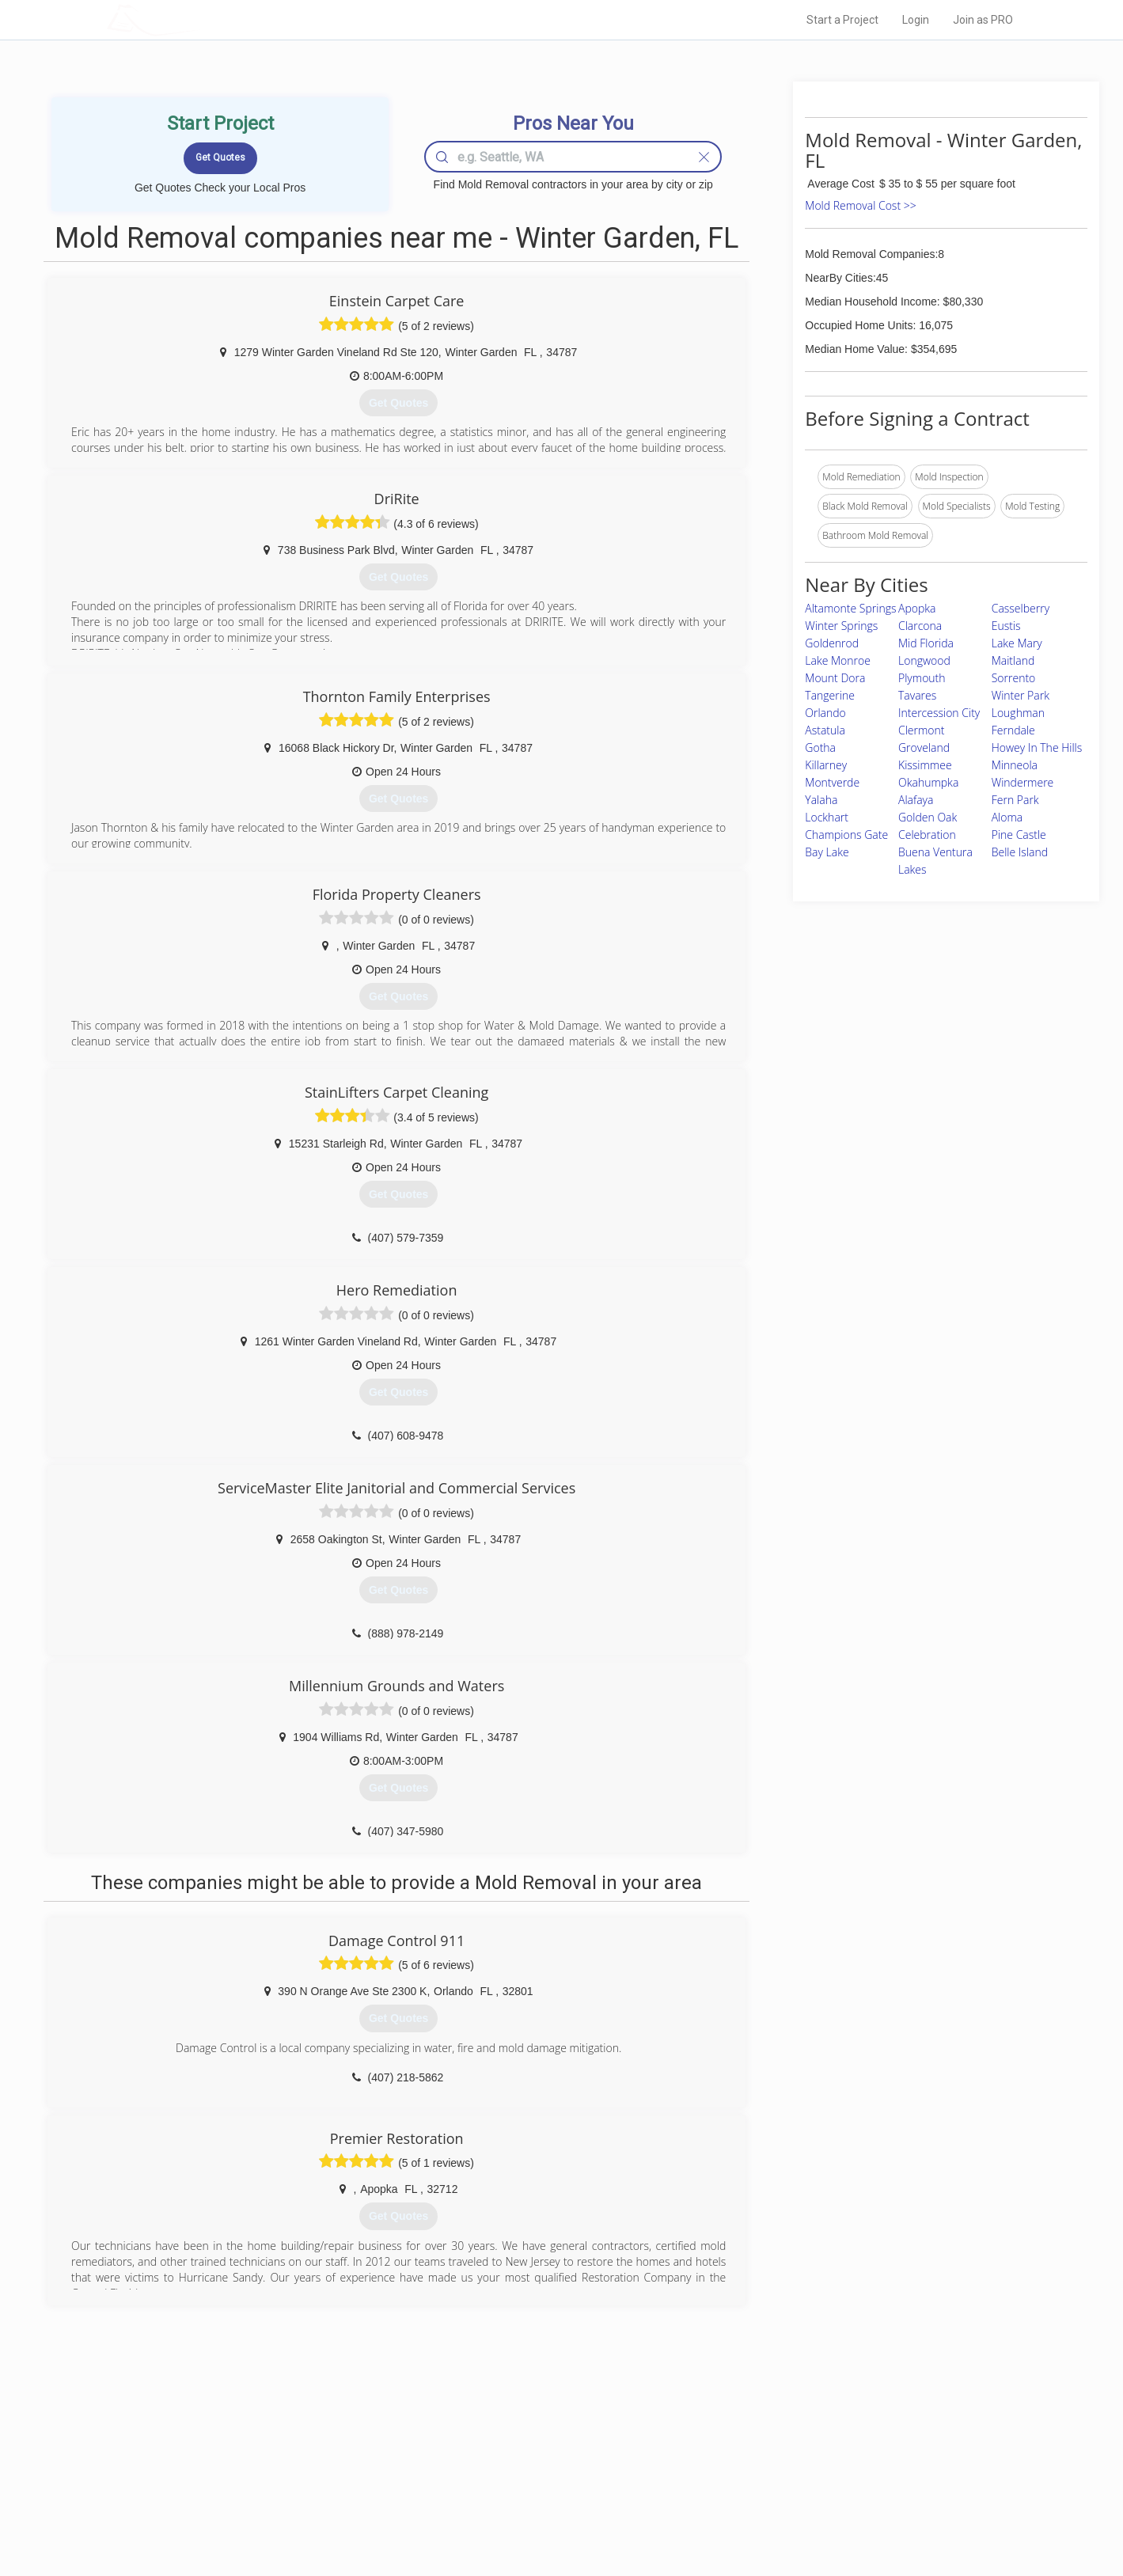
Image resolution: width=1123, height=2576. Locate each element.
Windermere (1023, 782)
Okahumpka (928, 782)
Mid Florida (926, 643)
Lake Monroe (838, 660)
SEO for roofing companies (802, 2513)
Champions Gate (846, 834)
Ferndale (1013, 730)
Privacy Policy (774, 2460)
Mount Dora (835, 677)
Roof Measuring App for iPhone (547, 2496)
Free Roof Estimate (302, 2496)
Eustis (1006, 625)
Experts (496, 2460)
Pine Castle (1019, 834)
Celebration (927, 834)
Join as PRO (983, 19)
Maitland (1013, 660)
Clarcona (920, 625)
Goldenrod (832, 643)
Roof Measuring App (524, 2477)
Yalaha (821, 799)
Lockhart (826, 817)
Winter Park (1020, 695)
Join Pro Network (517, 2442)
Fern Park (1015, 799)
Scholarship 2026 (782, 2442)
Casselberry (1020, 608)
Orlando (825, 712)
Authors (761, 2477)
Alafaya (915, 799)
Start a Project (842, 19)
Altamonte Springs (850, 608)
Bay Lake (826, 851)
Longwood (924, 660)
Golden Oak (927, 817)
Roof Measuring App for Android (549, 2513)
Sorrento (1014, 677)
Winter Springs (841, 625)
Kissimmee (925, 764)
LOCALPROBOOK (198, 19)
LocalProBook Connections (803, 2496)
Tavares (917, 695)
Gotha (820, 747)
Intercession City (939, 712)
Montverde (832, 782)
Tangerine (830, 695)
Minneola (1015, 764)
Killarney (826, 764)
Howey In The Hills (1037, 747)
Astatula (825, 730)
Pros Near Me (289, 2460)
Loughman (1018, 712)
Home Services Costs (307, 2442)
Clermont (921, 730)
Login (915, 19)
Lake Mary (1017, 643)
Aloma (1007, 817)
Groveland (924, 747)
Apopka (916, 608)
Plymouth (922, 677)
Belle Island (1020, 851)
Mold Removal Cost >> (860, 205)
